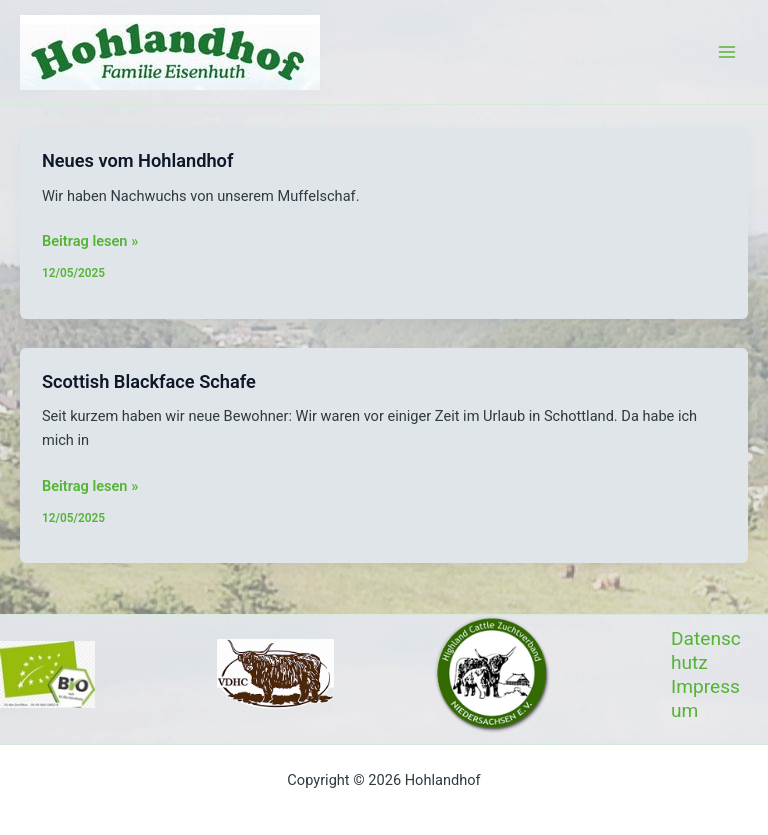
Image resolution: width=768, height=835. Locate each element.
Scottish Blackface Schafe (149, 381)
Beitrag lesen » (90, 241)
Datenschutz (706, 650)
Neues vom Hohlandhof (138, 160)
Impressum (705, 698)
